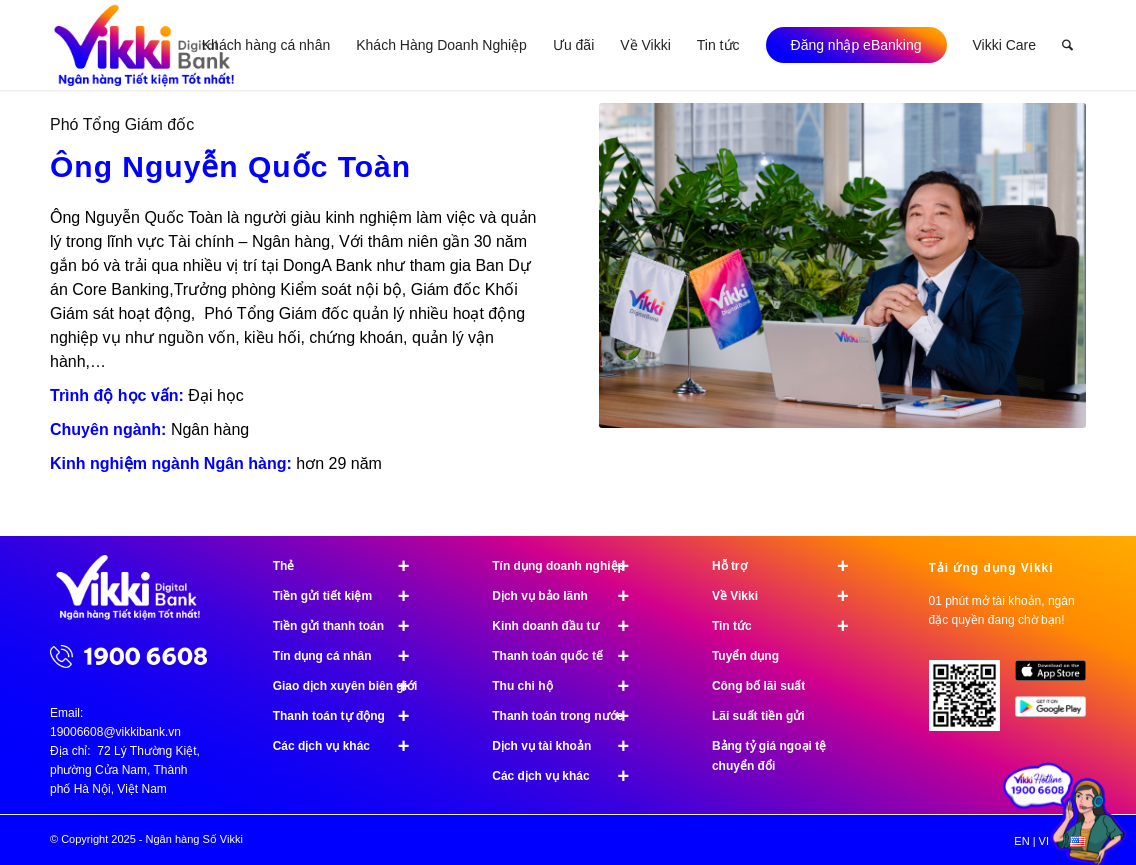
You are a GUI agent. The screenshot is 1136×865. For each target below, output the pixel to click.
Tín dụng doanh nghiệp (569, 566)
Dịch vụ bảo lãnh (569, 596)
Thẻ (350, 566)
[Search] (1067, 45)
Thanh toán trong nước (569, 716)
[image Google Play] (1058, 714)
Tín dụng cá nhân (350, 656)
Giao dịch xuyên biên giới (350, 686)
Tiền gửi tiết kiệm (350, 596)
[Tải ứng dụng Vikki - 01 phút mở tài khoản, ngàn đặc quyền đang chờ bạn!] (972, 703)
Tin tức (789, 626)
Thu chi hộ (569, 686)
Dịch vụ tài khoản (569, 746)
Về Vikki (789, 596)
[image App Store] (1058, 678)
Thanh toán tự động (350, 716)
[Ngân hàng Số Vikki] (144, 45)
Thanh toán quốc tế (569, 656)
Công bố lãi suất (758, 686)
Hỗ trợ (789, 566)
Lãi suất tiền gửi (758, 716)
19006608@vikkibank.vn (115, 732)
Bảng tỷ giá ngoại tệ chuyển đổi (769, 756)
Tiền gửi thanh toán (350, 626)
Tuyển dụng (745, 656)
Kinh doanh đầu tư (569, 626)
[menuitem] (266, 45)
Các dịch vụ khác (350, 746)
